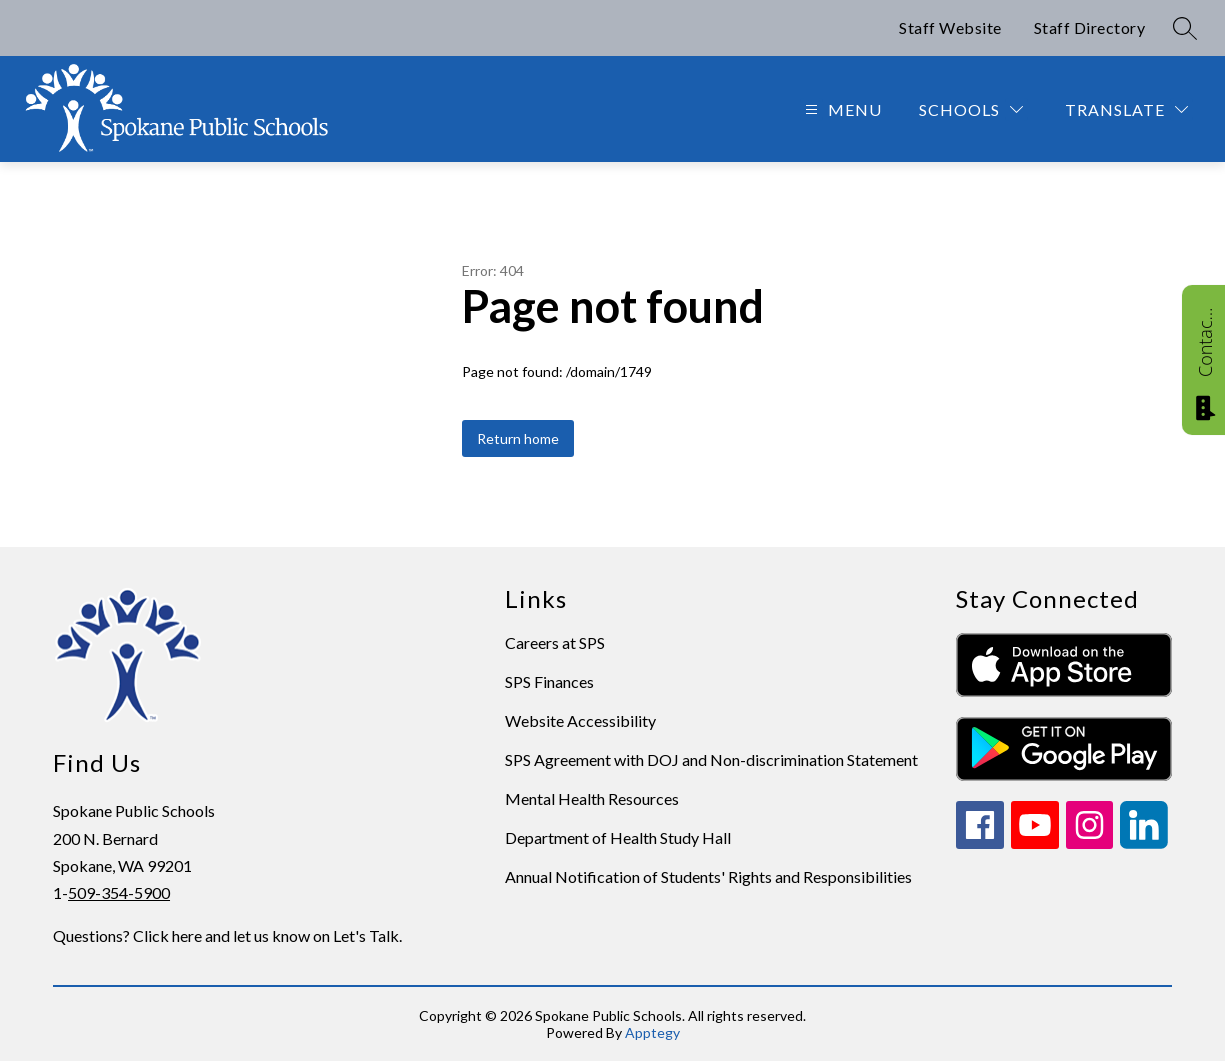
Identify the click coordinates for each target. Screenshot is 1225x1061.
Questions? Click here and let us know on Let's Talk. (227, 935)
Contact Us (1205, 342)
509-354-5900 (119, 892)
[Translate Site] (1126, 109)
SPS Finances (549, 681)
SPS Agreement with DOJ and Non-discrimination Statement (711, 759)
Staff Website (950, 27)
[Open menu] (841, 109)
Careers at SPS (555, 642)
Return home (518, 438)
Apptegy (652, 1032)
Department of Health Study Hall (618, 837)
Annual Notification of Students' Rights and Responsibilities (708, 876)
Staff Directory (1090, 27)
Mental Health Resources (592, 798)
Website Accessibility (580, 720)
